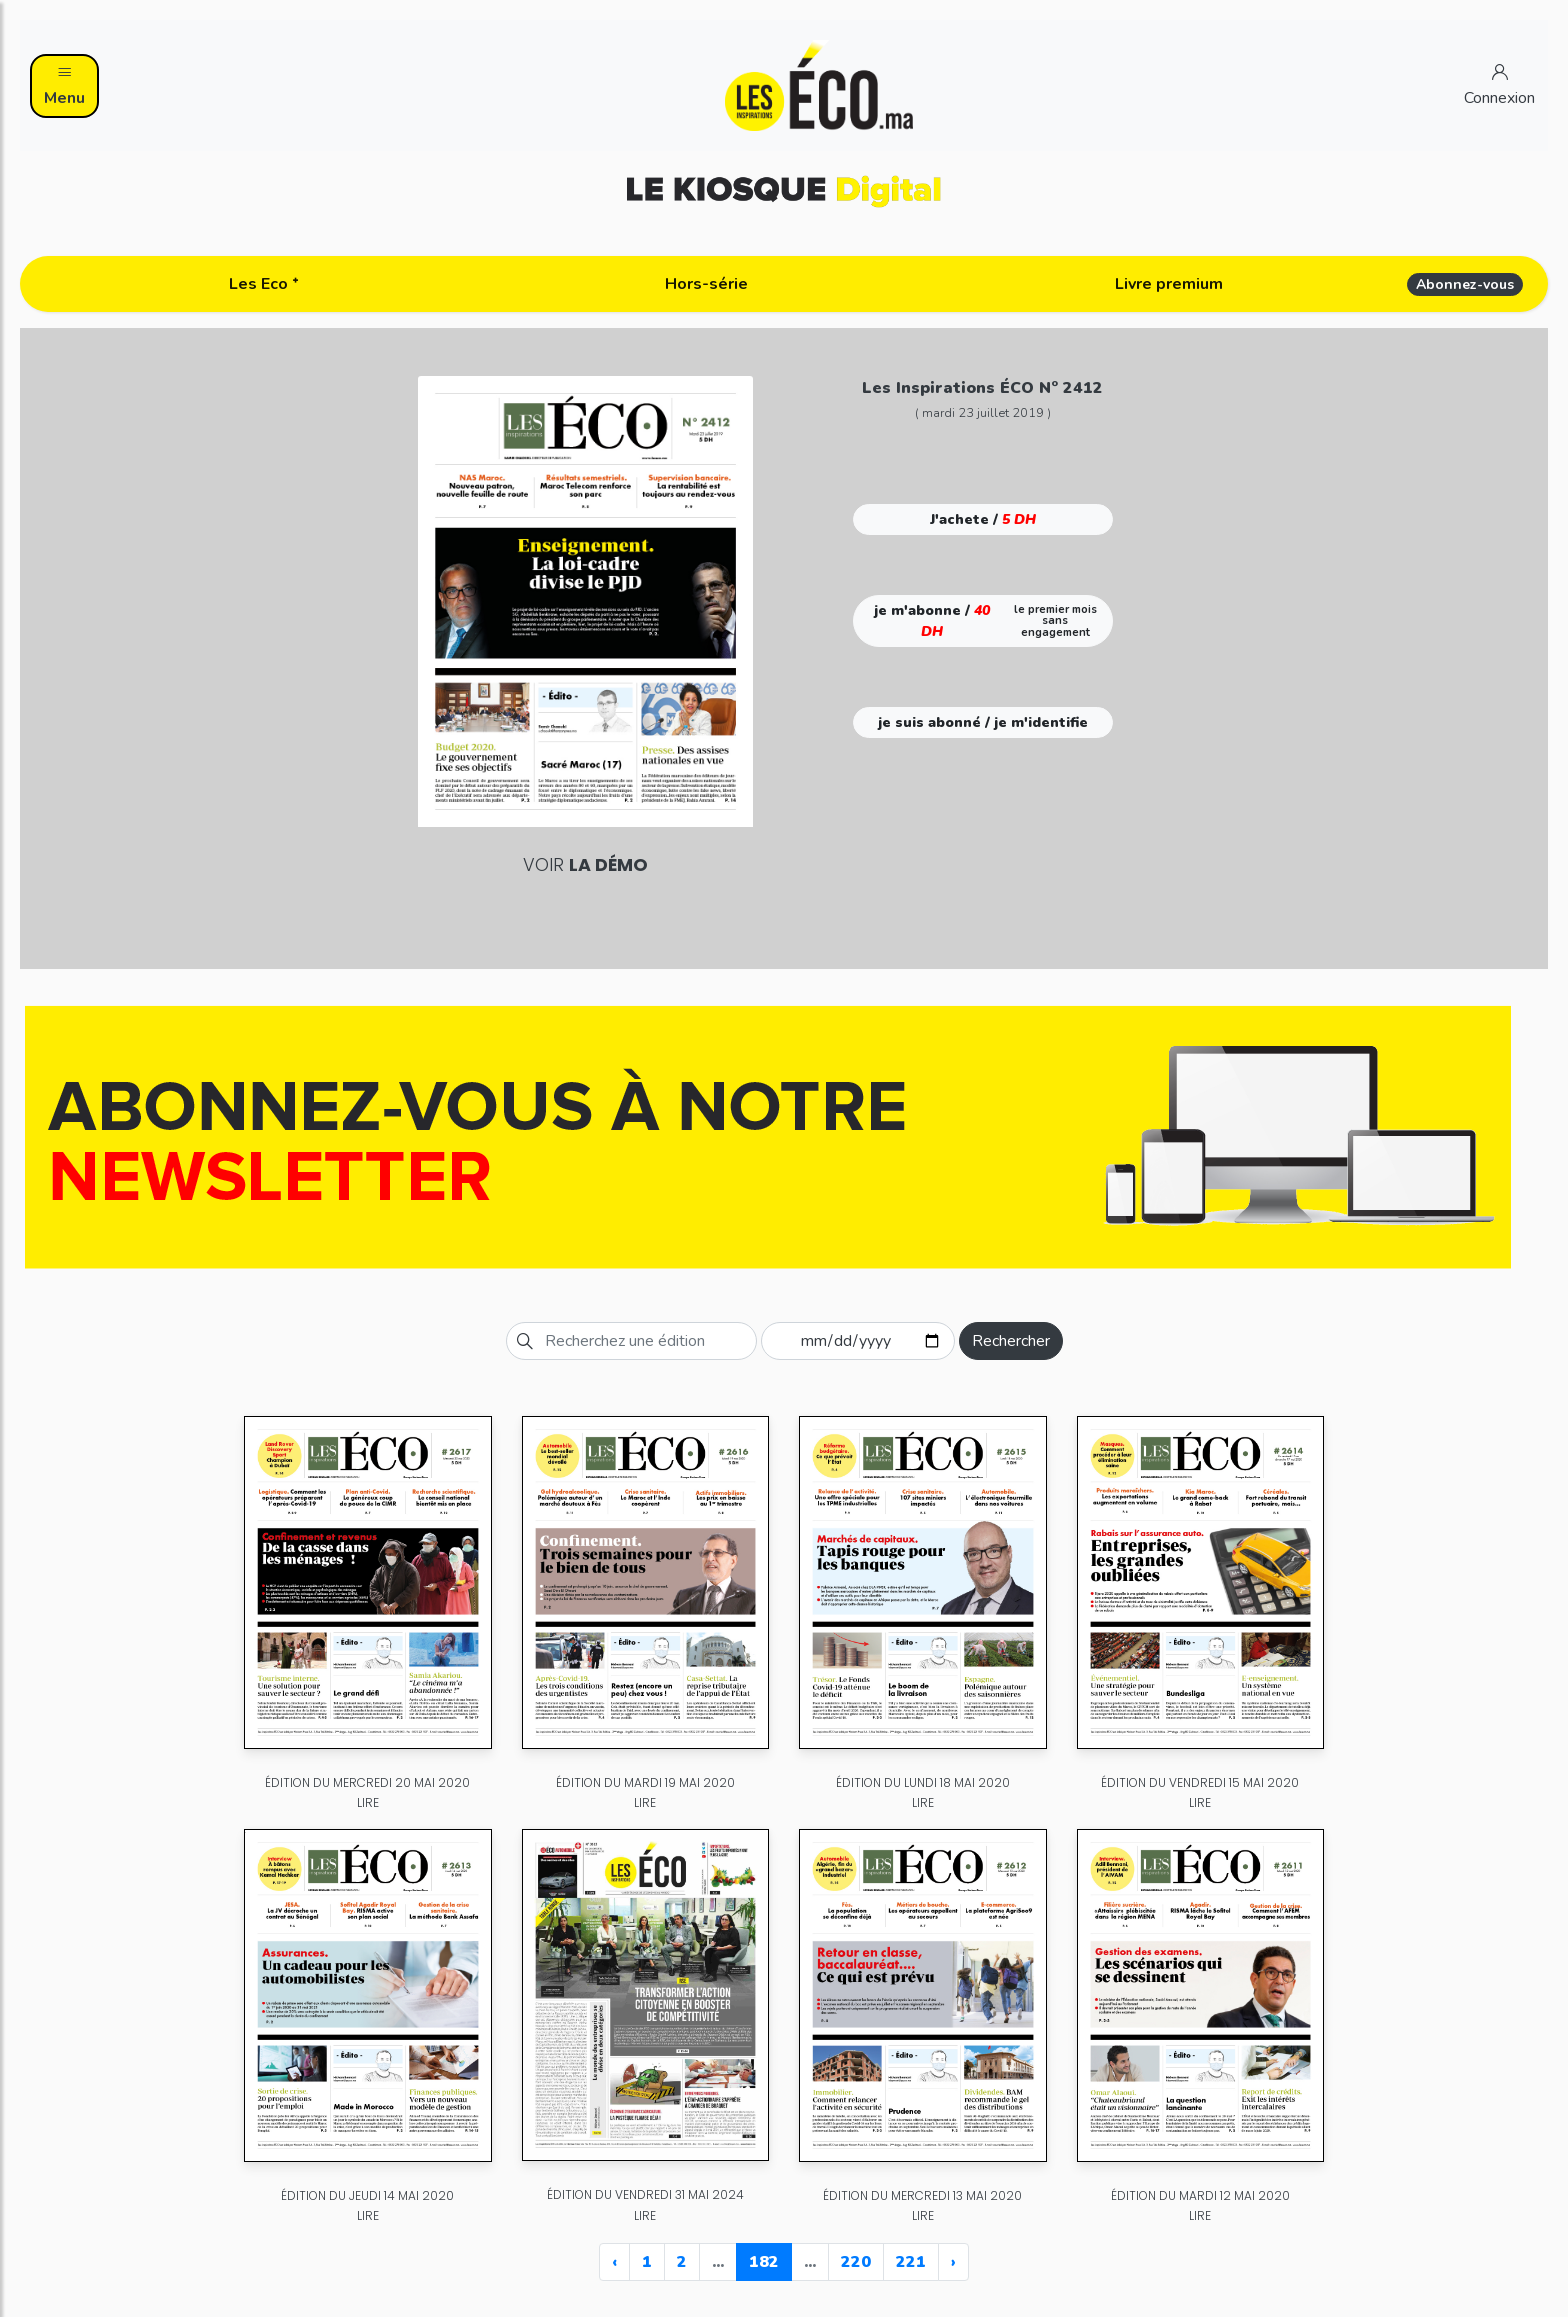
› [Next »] (953, 2262)
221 (911, 2262)
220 (856, 2262)
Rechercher (1011, 1341)
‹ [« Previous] (614, 2262)
